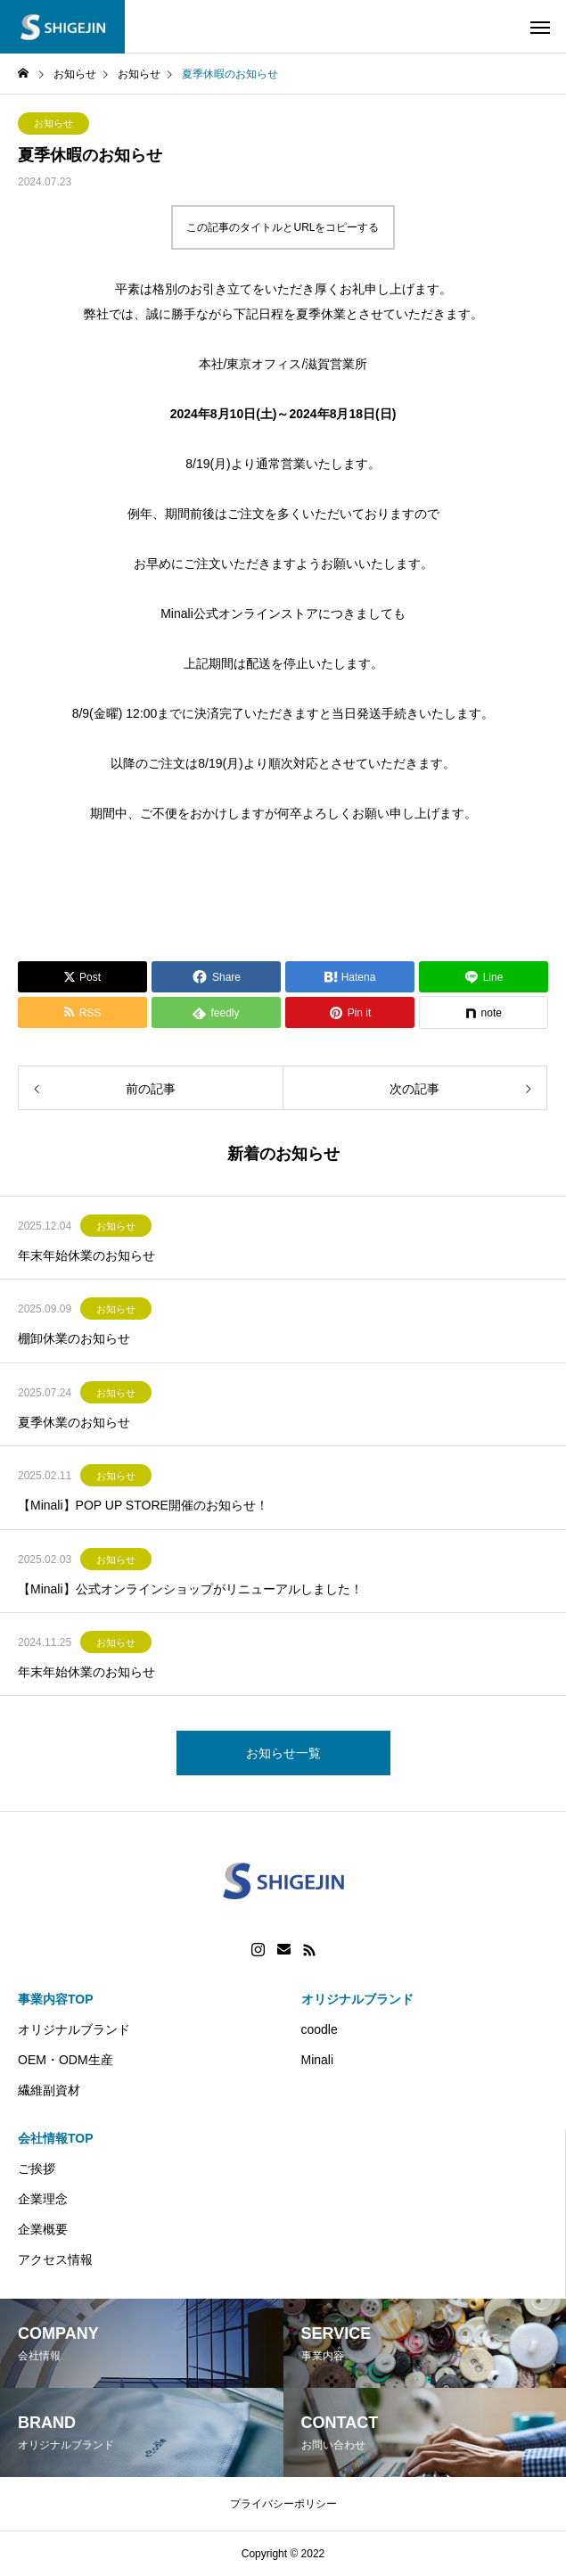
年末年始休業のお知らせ (86, 1255)
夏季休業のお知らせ (74, 1422)
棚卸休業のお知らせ (74, 1338)
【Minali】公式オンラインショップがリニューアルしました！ (190, 1589)
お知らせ (53, 123)
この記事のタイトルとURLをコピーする (282, 227)
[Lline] (483, 976)
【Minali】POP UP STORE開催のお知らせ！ (143, 1505)
